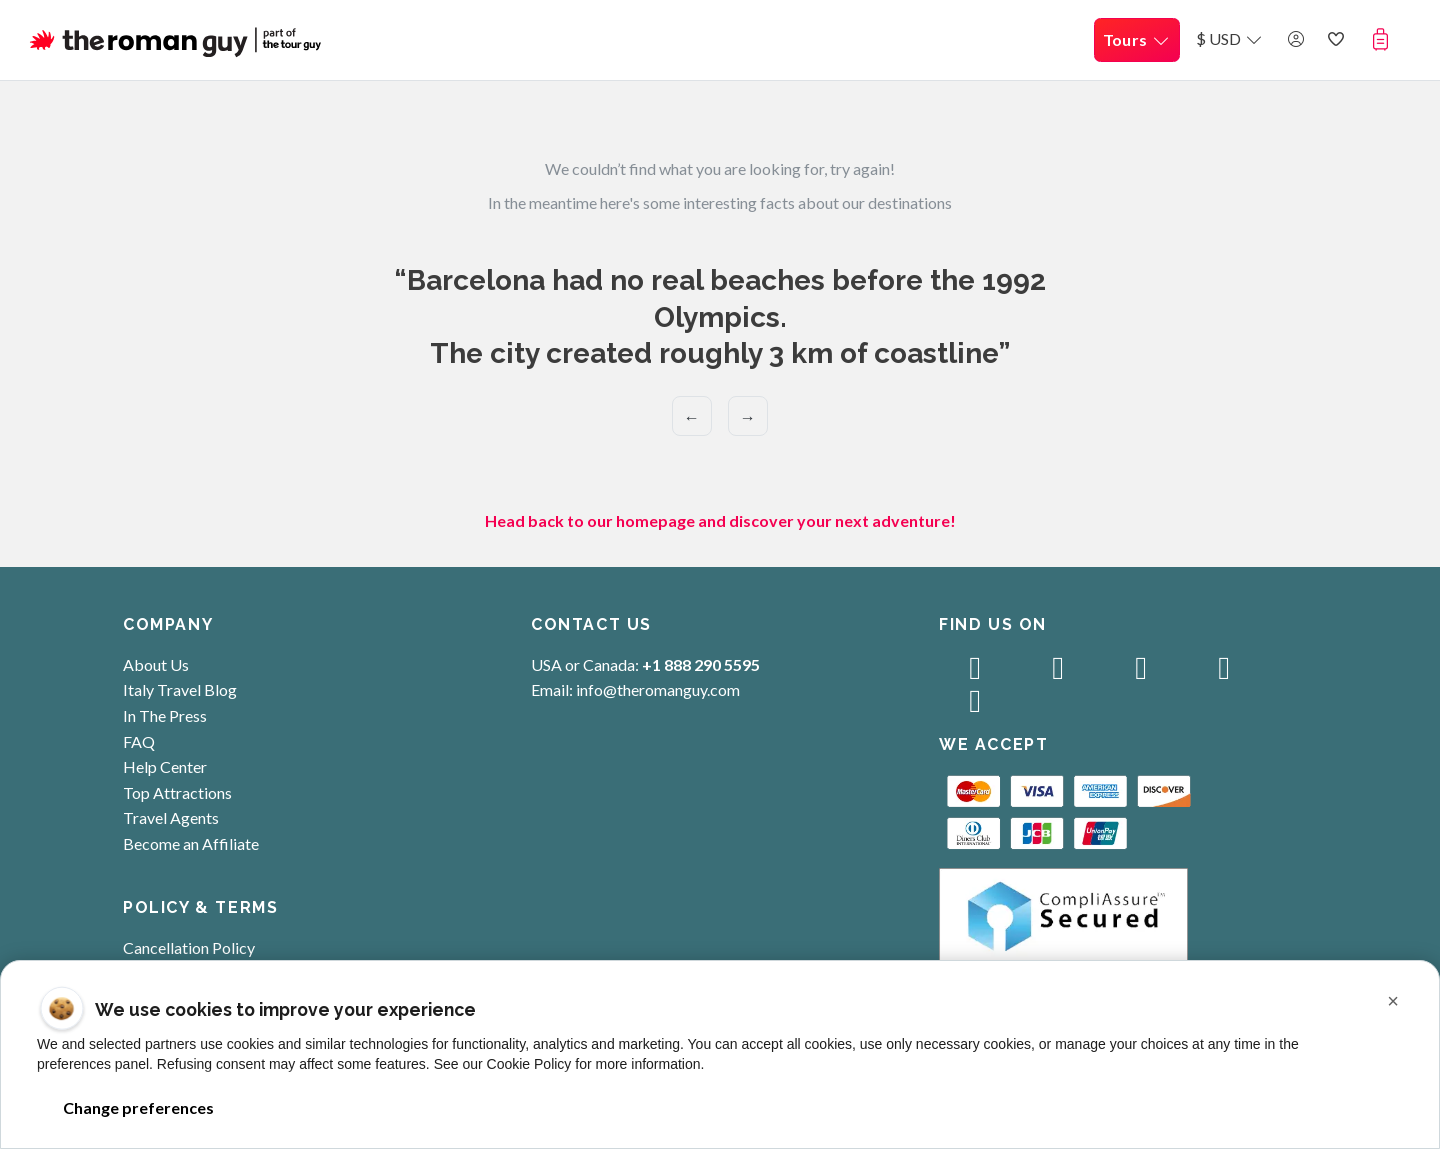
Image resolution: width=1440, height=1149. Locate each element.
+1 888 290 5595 (701, 664)
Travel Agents (171, 817)
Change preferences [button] (137, 1108)
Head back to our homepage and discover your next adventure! (720, 520)
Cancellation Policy (189, 947)
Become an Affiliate (191, 843)
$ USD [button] (1230, 38)
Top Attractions (177, 792)
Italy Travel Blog (180, 689)
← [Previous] (692, 416)
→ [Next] (748, 416)
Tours (1137, 39)
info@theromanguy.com (658, 689)
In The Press (165, 715)
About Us (156, 664)
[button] (1384, 39)
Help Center (165, 766)
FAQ (139, 741)
